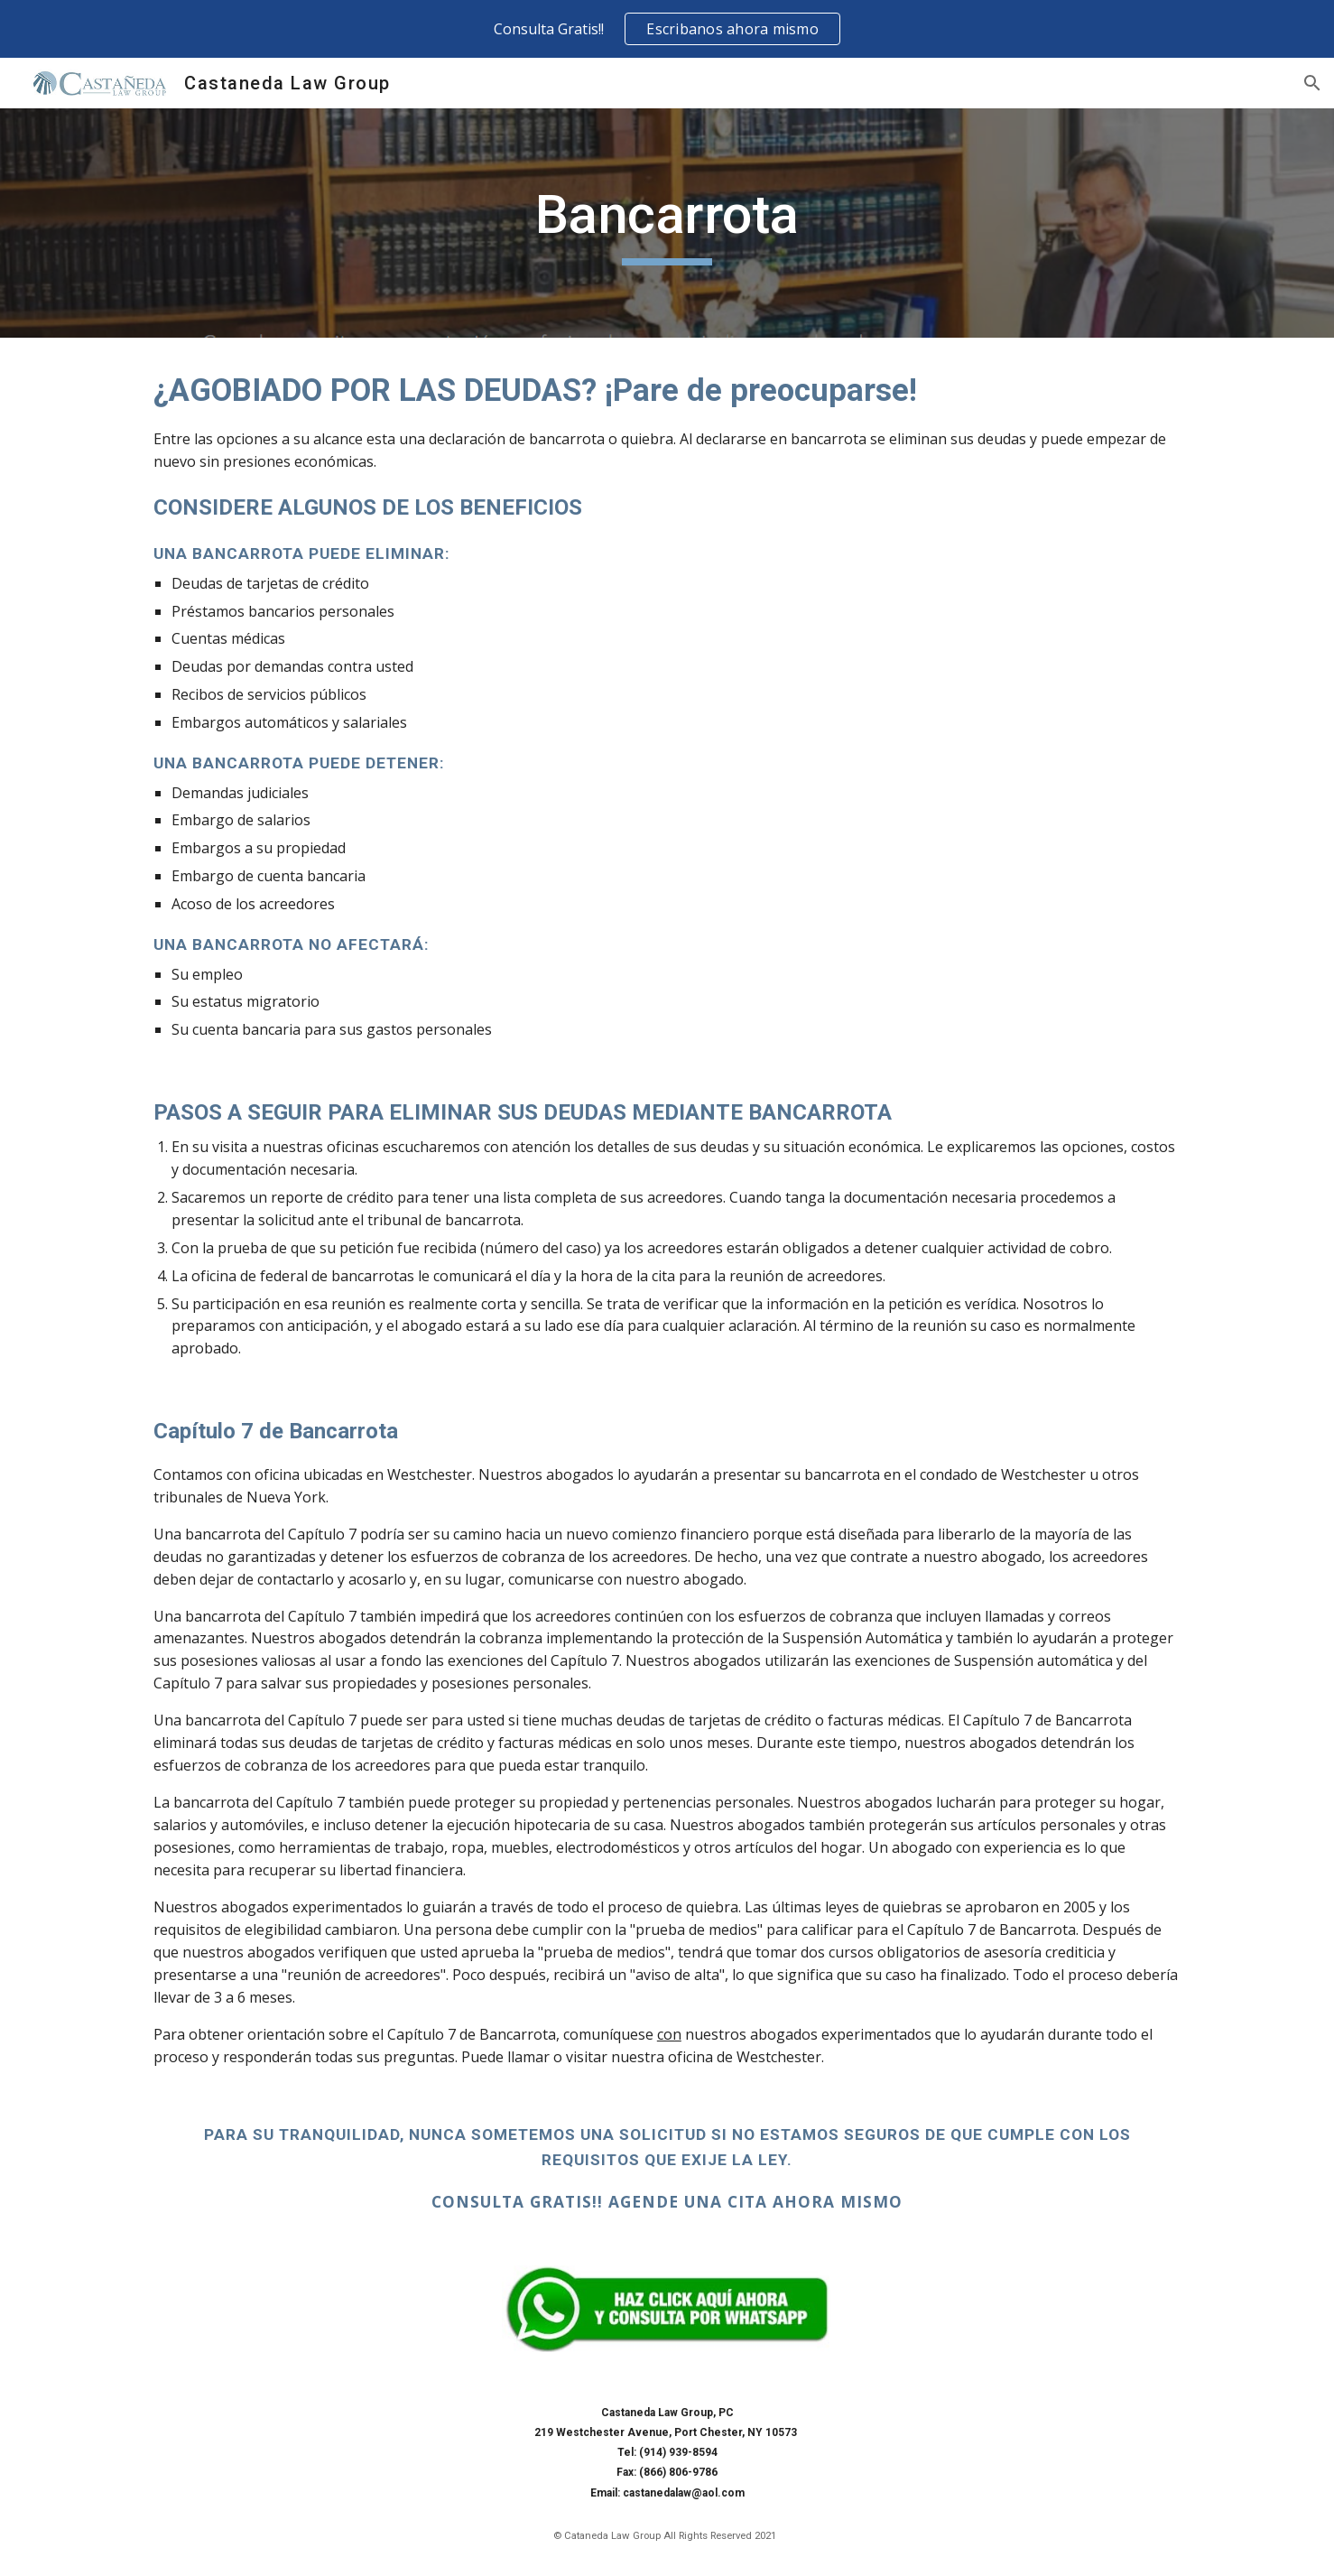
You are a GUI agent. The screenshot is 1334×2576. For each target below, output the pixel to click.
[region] (667, 29)
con (669, 2034)
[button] (1312, 83)
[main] (667, 223)
